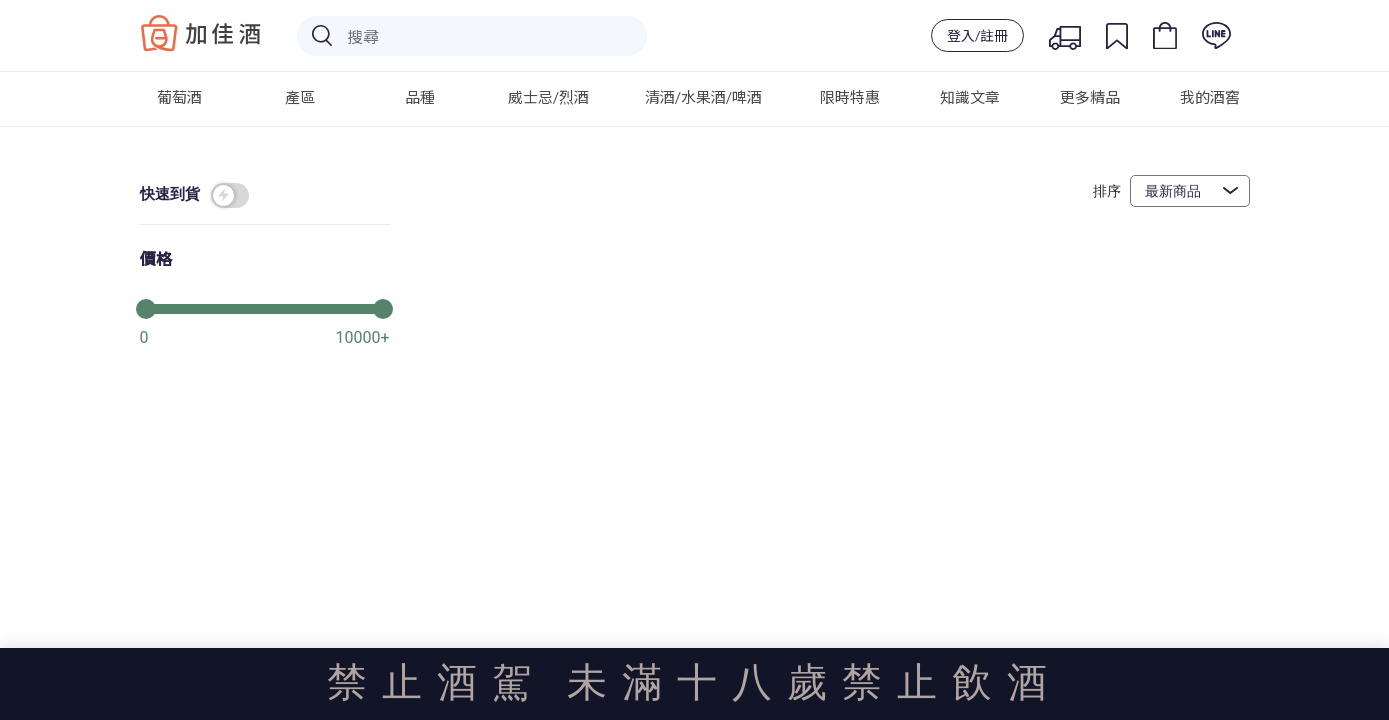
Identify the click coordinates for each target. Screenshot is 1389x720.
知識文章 (970, 97)
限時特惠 (850, 97)
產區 (300, 97)
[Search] (472, 36)
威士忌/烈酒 (548, 97)
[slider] (265, 307)
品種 (420, 97)
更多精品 (1090, 97)
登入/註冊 (977, 35)
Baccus (201, 33)
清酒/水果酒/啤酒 (703, 97)
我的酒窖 (1210, 97)
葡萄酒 (179, 97)
